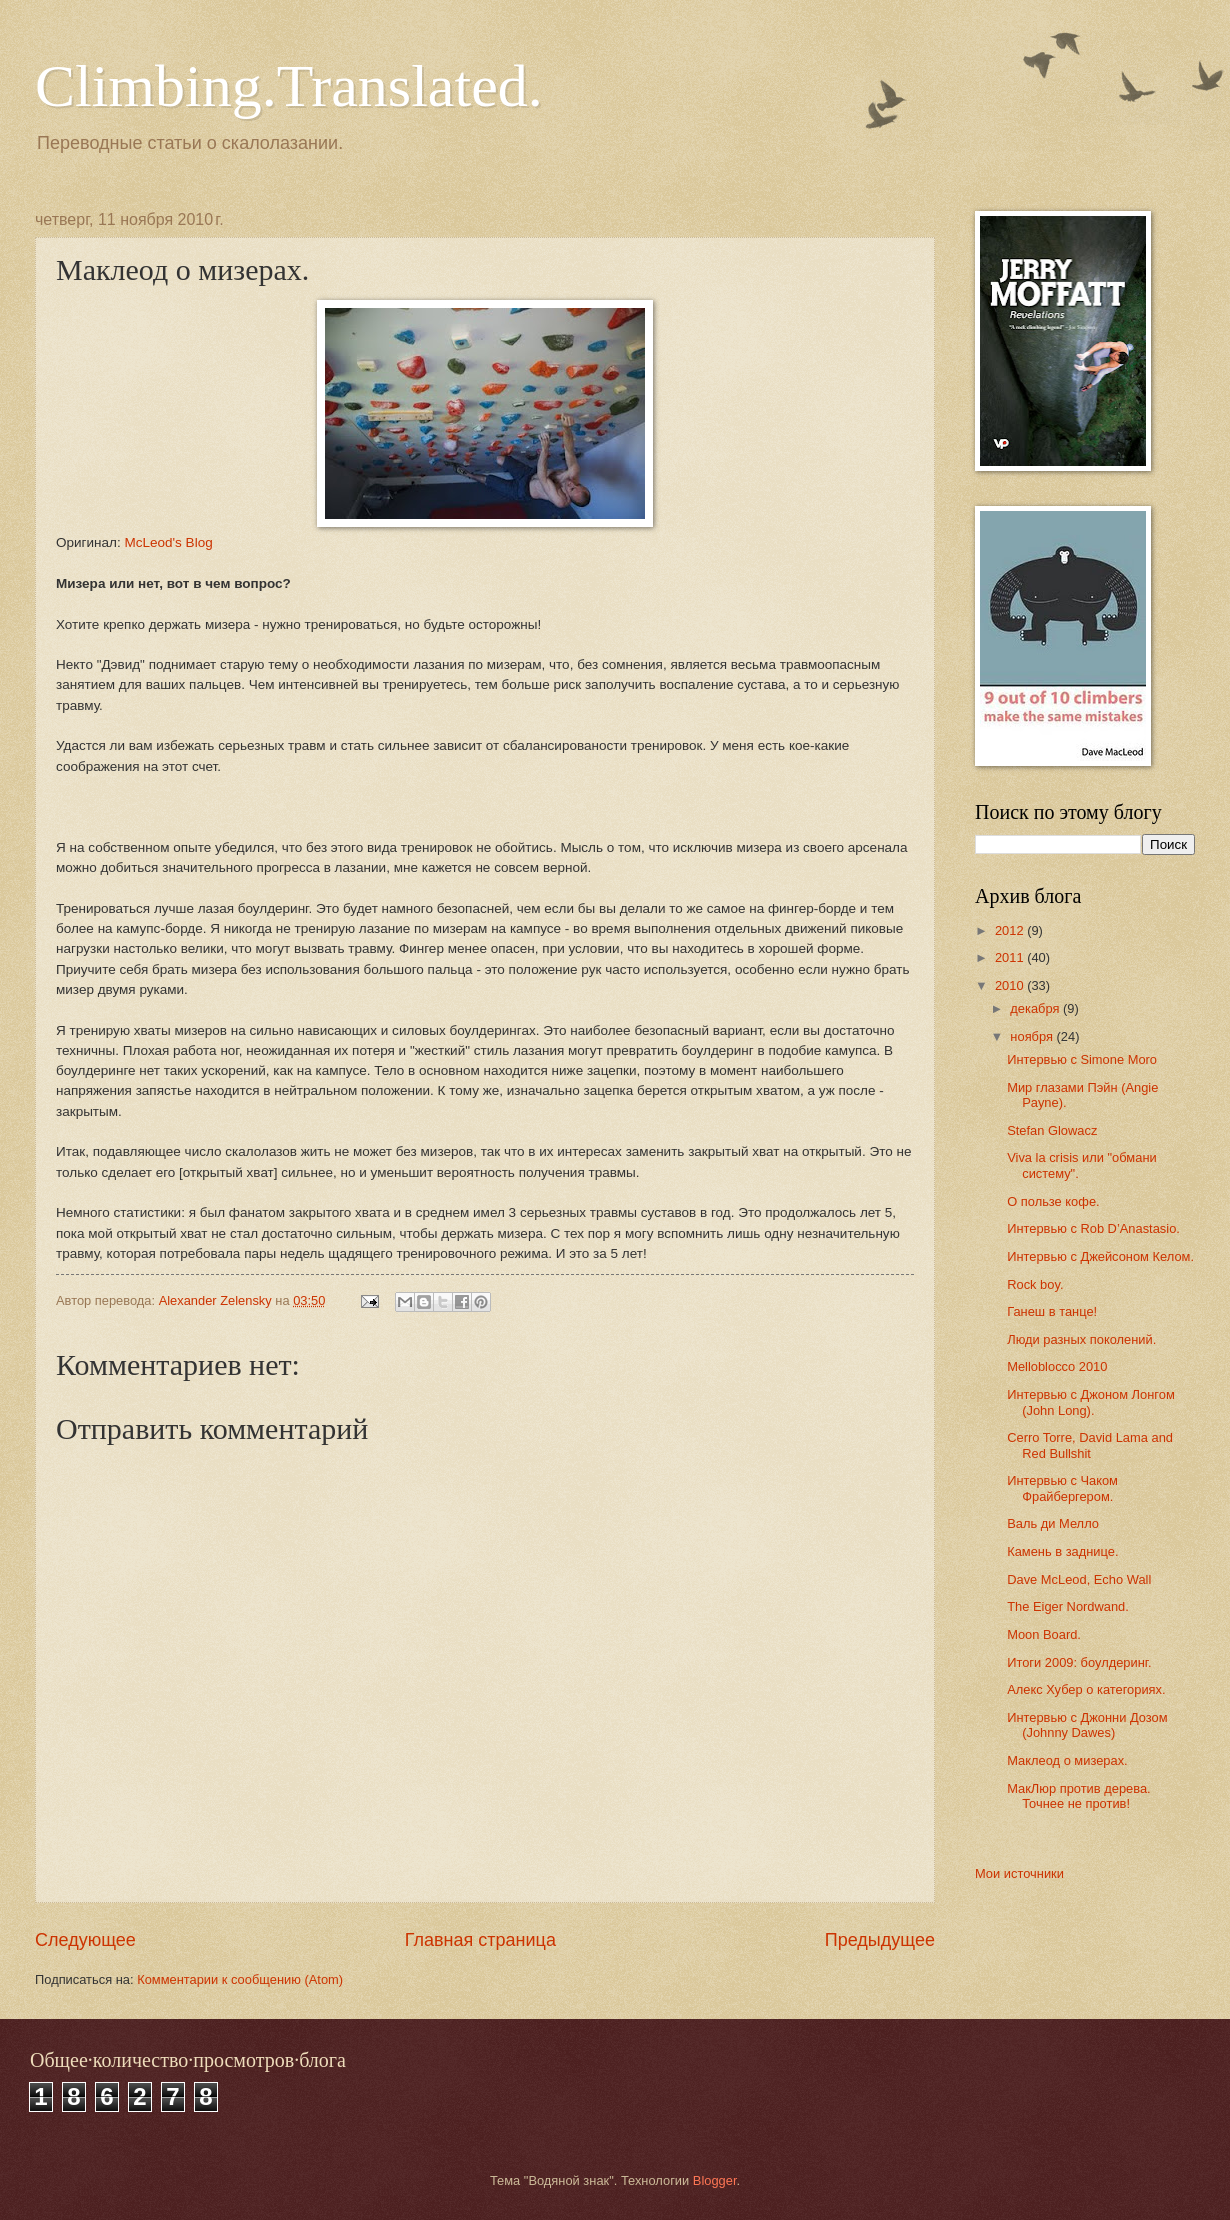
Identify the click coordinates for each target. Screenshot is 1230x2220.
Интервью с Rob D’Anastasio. (1093, 1228)
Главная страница (480, 1940)
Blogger (715, 2180)
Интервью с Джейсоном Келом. (1100, 1256)
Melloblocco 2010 (1057, 1366)
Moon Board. (1044, 1634)
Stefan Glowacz (1052, 1130)
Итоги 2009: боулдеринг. (1079, 1662)
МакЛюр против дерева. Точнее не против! (1078, 1796)
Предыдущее (880, 1940)
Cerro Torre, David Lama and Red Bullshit (1090, 1445)
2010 (1011, 985)
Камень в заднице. (1062, 1551)
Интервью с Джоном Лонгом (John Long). (1091, 1402)
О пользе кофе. (1053, 1201)
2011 (1011, 957)
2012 (1011, 930)
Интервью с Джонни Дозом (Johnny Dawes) (1087, 1725)
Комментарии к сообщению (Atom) (240, 1979)
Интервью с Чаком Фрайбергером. (1062, 1488)
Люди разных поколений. (1081, 1339)
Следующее (85, 1940)
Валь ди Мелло (1053, 1523)
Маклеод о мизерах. (1067, 1760)
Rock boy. (1035, 1284)
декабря (1036, 1008)
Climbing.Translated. (289, 86)
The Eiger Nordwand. (1068, 1606)
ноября (1033, 1036)
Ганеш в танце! (1052, 1311)
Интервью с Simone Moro (1082, 1059)
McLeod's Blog (168, 542)
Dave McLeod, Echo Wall (1079, 1579)
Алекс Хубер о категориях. (1086, 1689)
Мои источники (1019, 1873)
